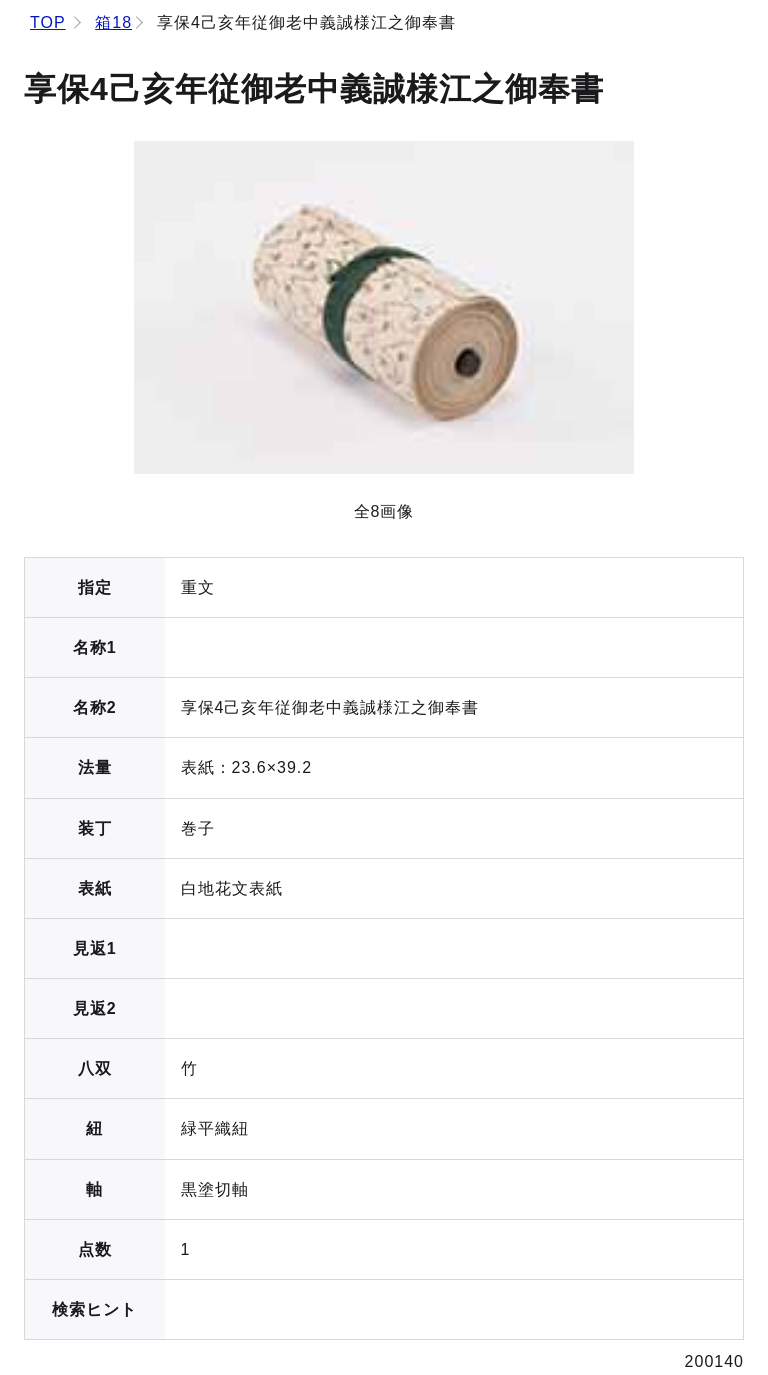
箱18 (113, 22)
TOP (48, 22)
